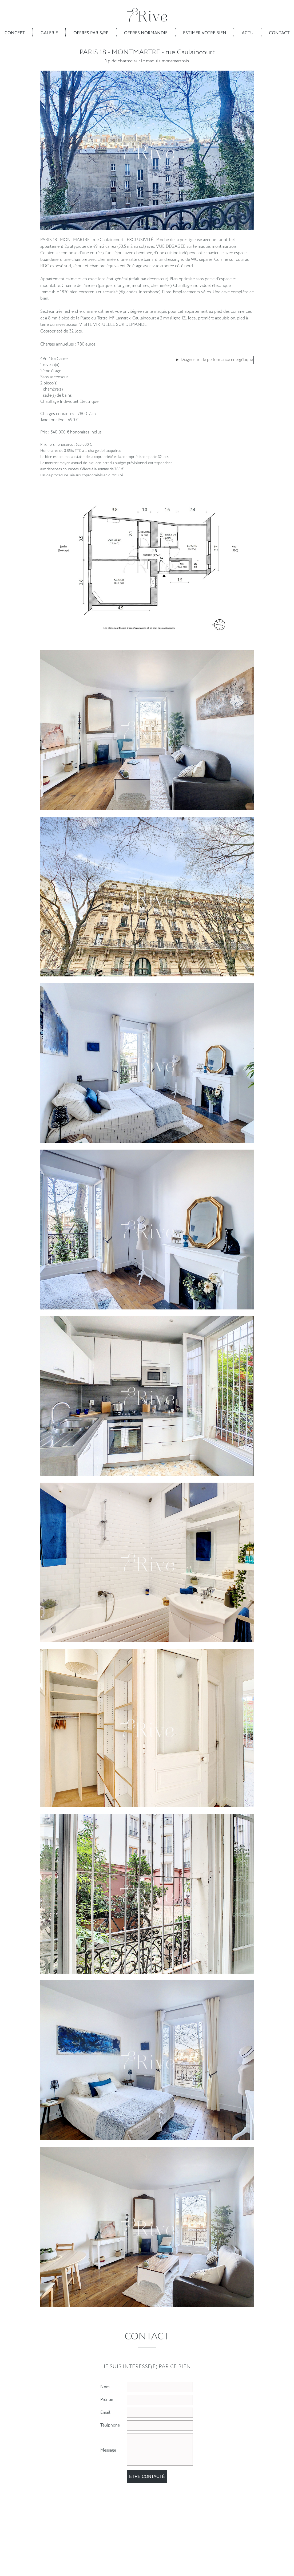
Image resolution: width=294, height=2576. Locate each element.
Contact (279, 33)
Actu (247, 33)
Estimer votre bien (204, 33)
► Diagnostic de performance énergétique (214, 360)
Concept (15, 33)
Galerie (49, 33)
